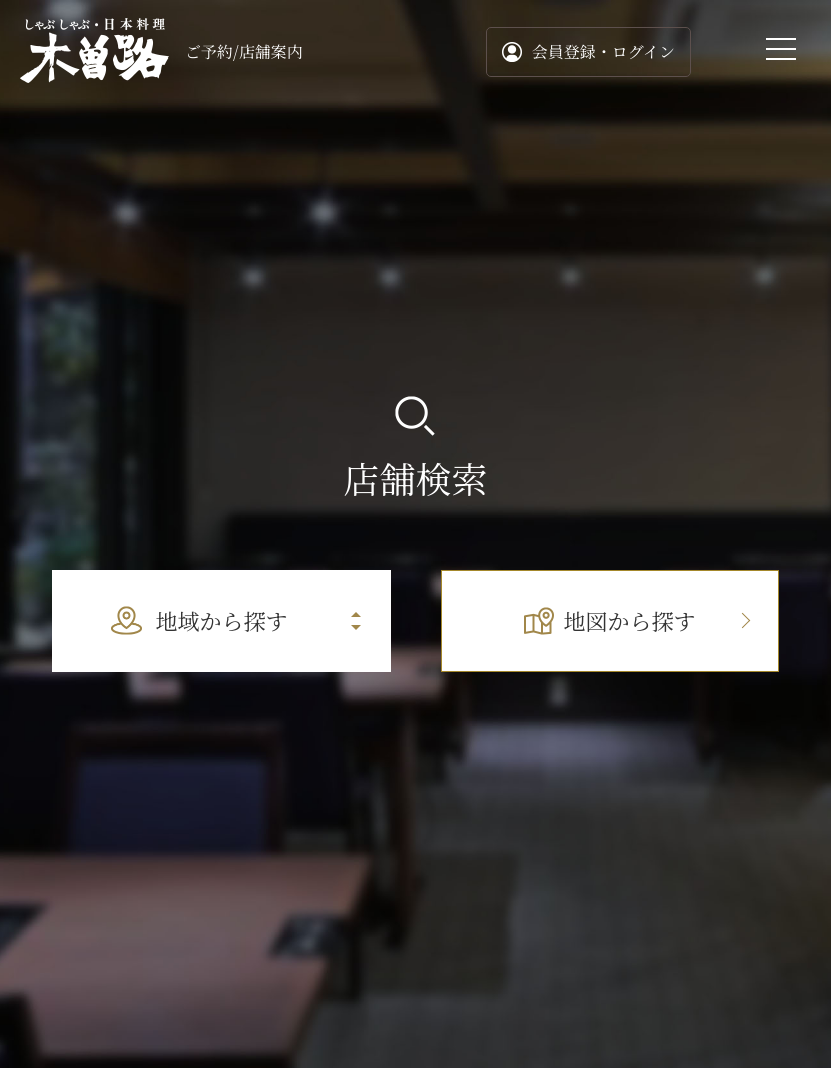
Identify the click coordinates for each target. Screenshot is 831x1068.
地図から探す (610, 620)
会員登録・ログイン (588, 51)
